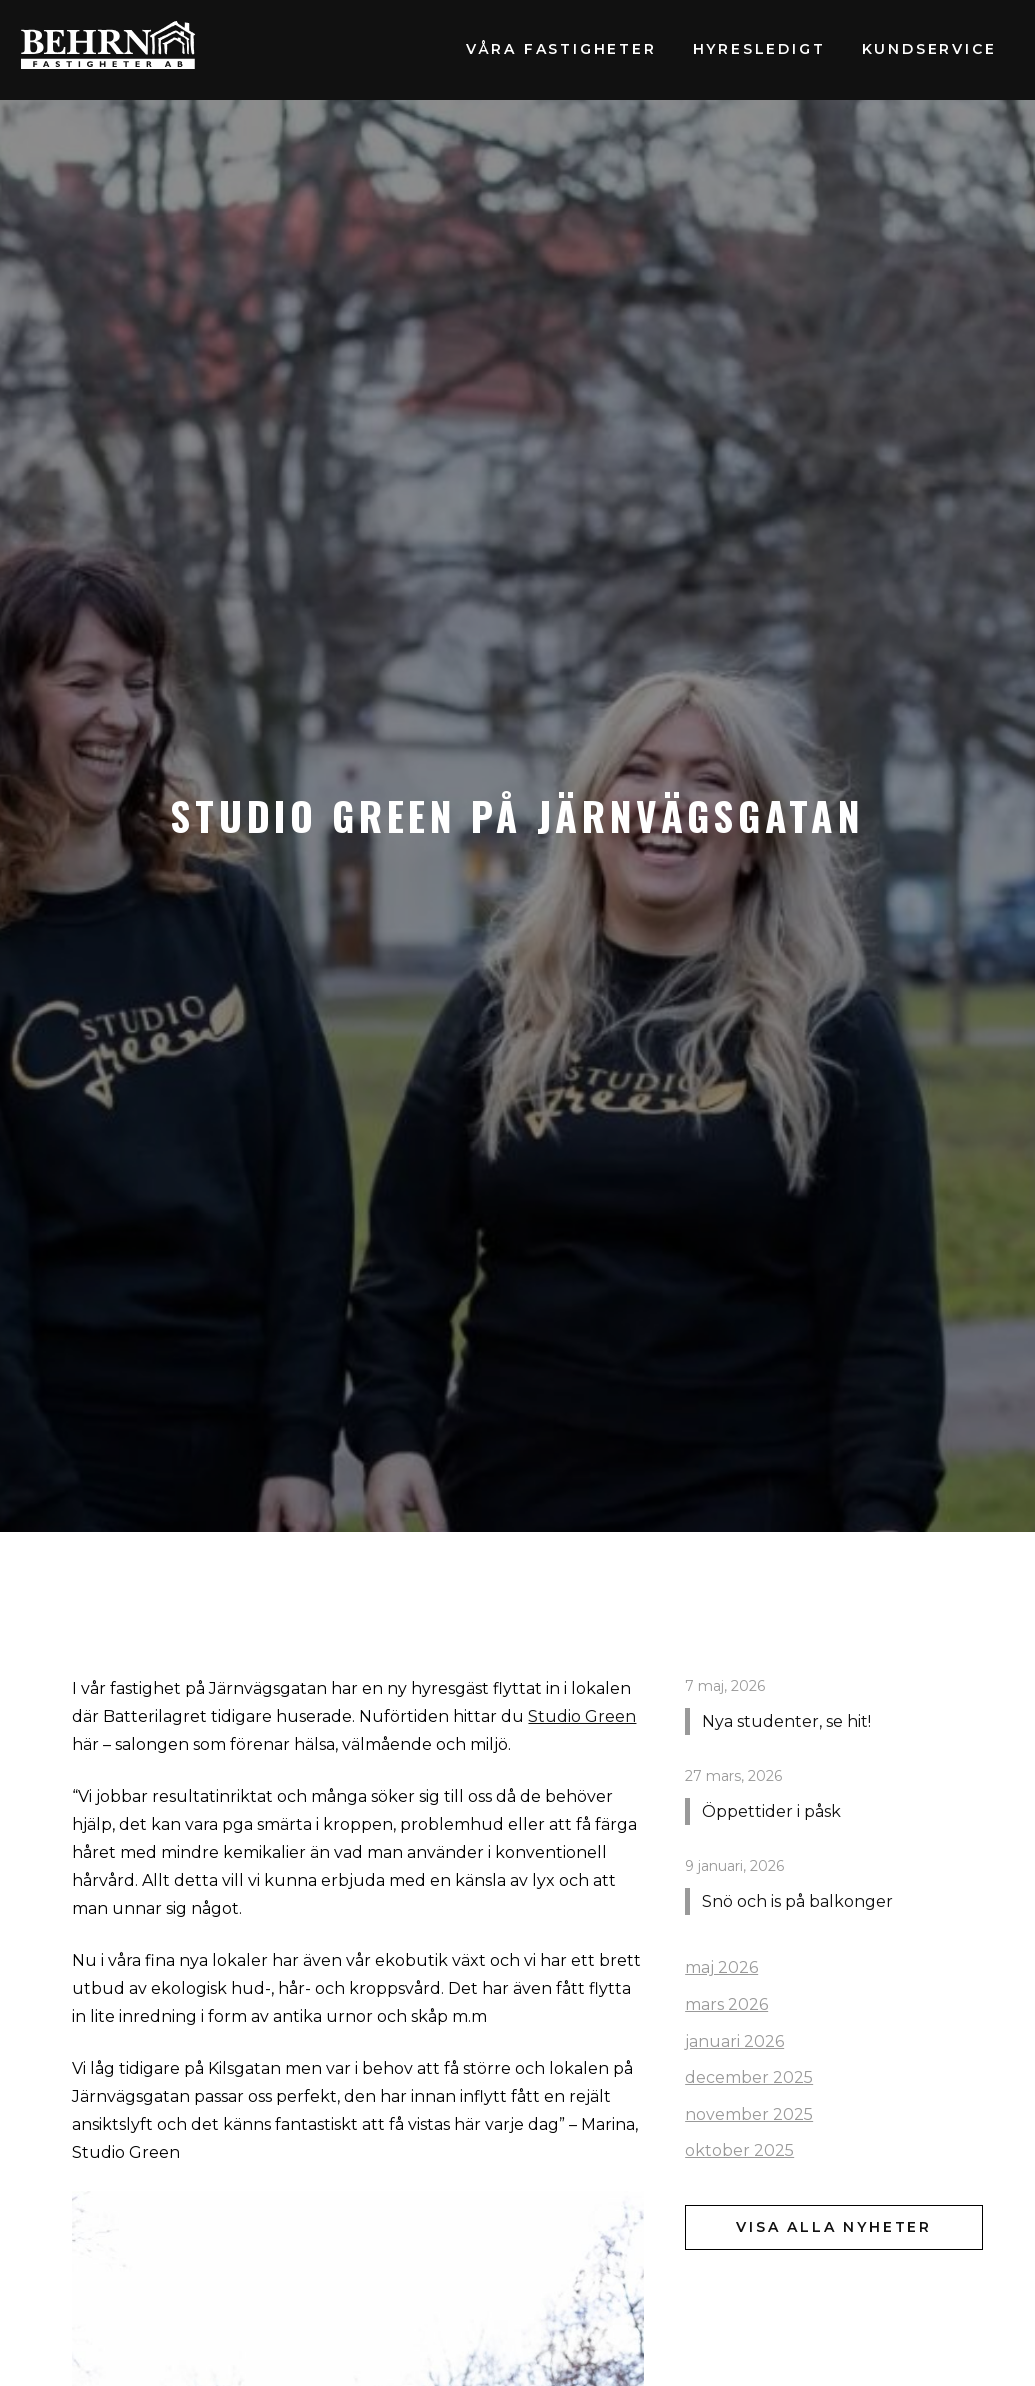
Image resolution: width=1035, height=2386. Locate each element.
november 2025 (749, 2114)
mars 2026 (726, 2004)
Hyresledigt (759, 49)
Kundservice (929, 49)
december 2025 (749, 2077)
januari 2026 (734, 2041)
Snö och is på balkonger (797, 1901)
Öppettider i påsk (771, 1811)
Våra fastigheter (561, 49)
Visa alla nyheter (834, 2227)
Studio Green (582, 1716)
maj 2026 (721, 1967)
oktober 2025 (739, 2150)
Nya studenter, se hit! (786, 1721)
